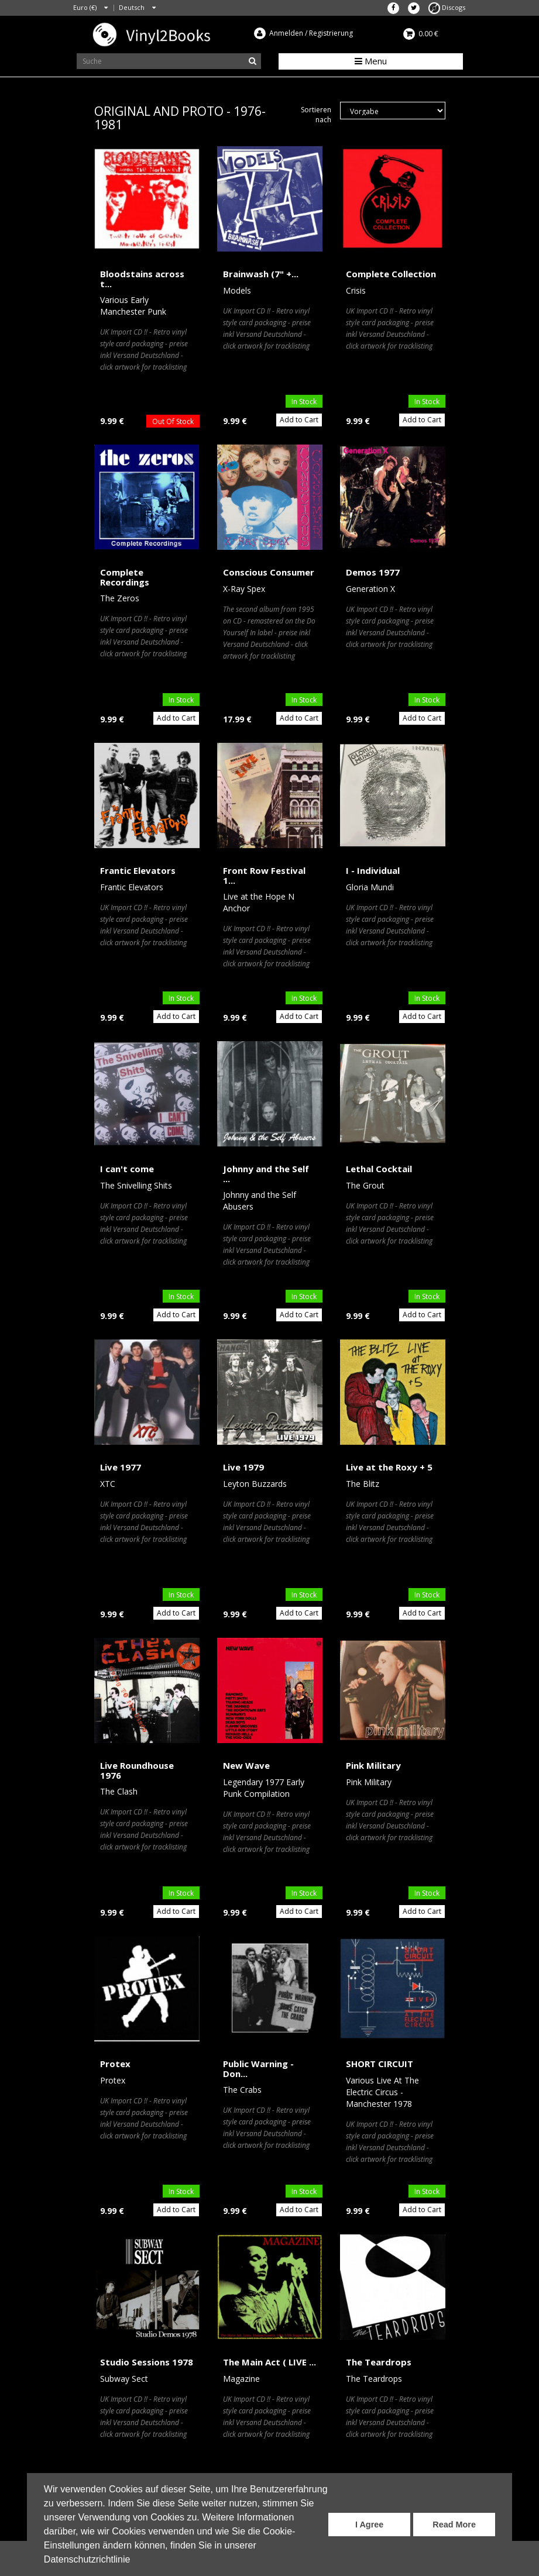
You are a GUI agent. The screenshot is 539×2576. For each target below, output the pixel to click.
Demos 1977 (373, 572)
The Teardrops (378, 2362)
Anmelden (286, 33)
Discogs (446, 7)
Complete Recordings (124, 577)
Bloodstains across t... (142, 279)
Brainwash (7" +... (260, 274)
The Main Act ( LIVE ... (269, 2362)
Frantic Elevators (138, 870)
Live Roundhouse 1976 (137, 1770)
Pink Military (373, 1765)
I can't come (127, 1169)
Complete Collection (391, 274)
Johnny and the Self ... (266, 1173)
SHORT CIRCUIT (379, 2063)
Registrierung (331, 33)
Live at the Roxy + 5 (389, 1467)
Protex (115, 2063)
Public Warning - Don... (258, 2068)
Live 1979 (243, 1467)
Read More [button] (454, 2524)
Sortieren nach (316, 115)
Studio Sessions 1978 (146, 2362)
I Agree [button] (369, 2524)
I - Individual (373, 870)
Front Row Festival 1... (264, 875)
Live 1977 (120, 1467)
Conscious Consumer (268, 572)
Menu (371, 61)
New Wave (246, 1765)
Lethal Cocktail (379, 1169)
